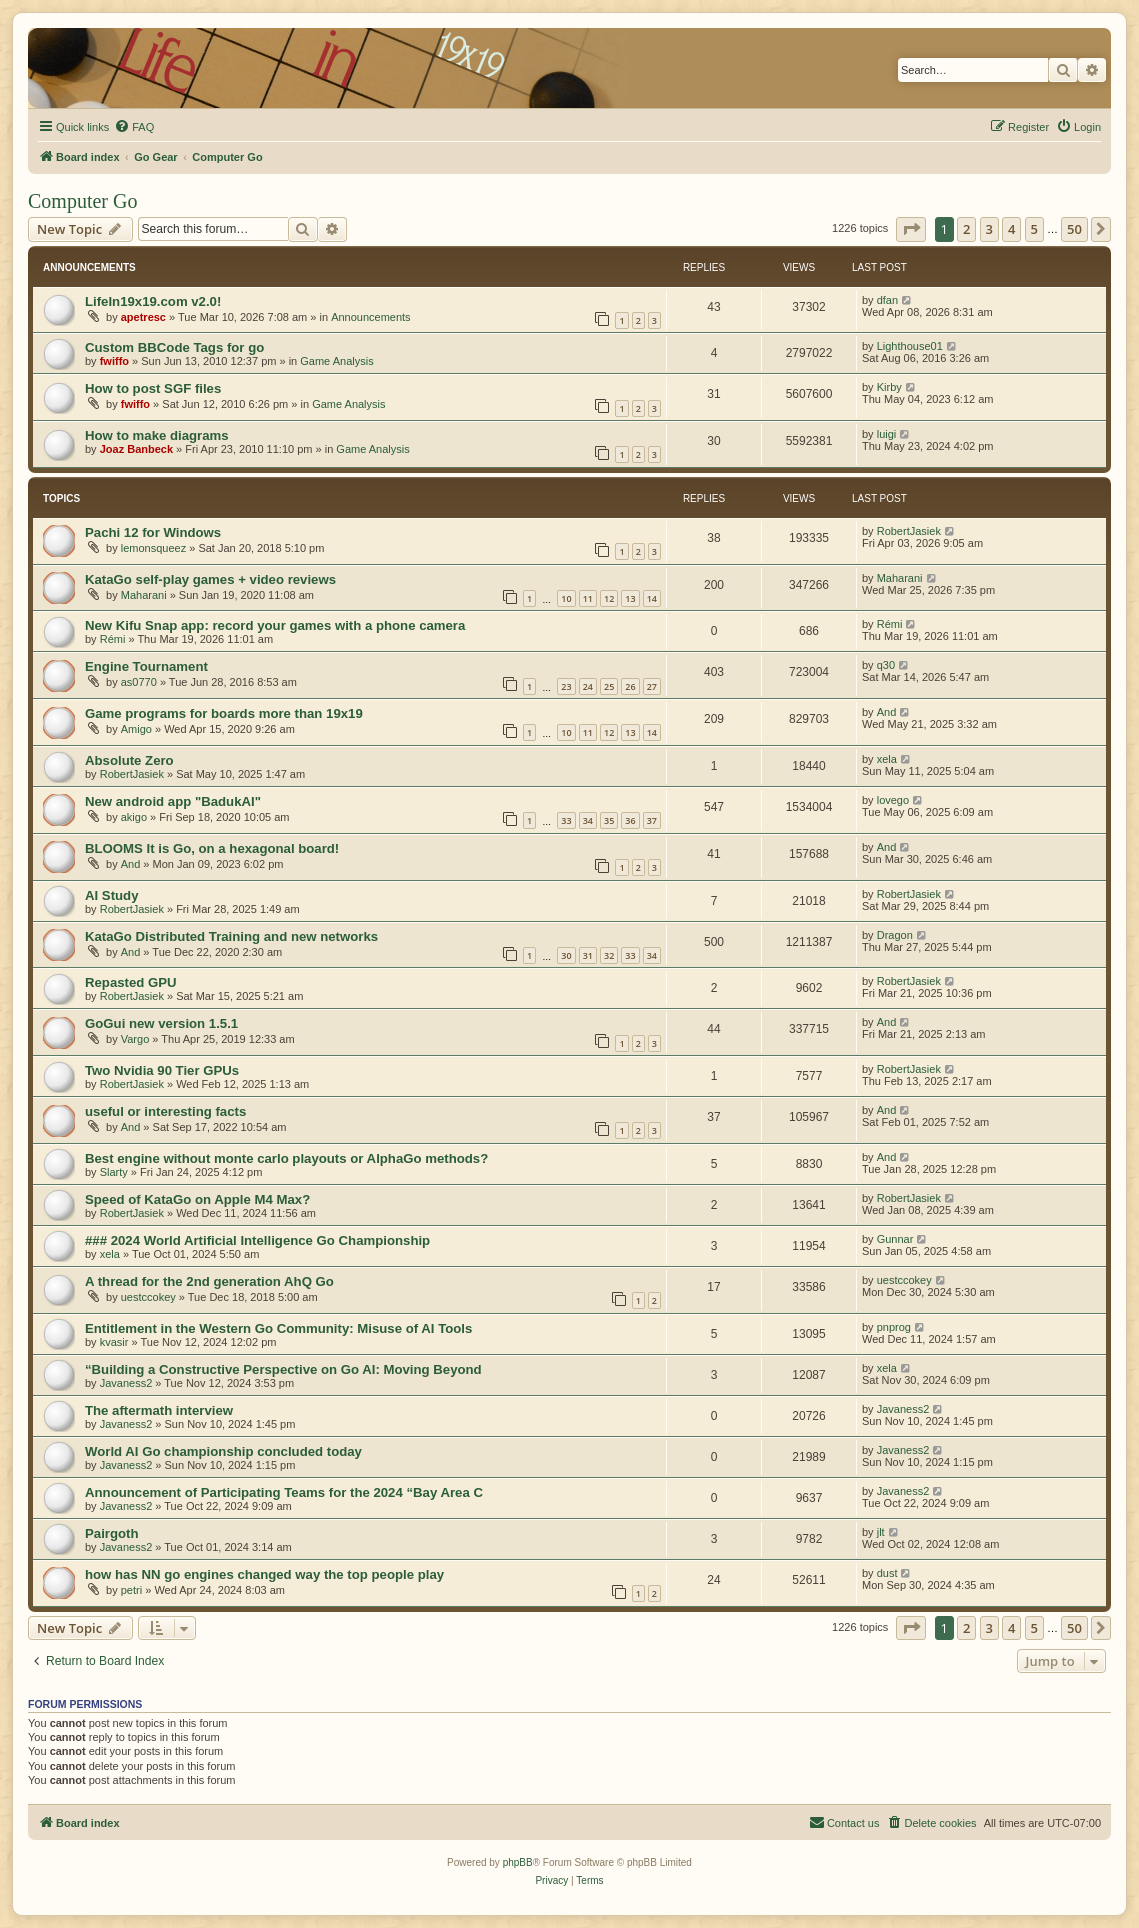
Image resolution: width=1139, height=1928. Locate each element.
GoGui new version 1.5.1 (161, 1023)
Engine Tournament (146, 666)
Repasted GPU (131, 982)
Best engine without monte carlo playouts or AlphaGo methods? (286, 1158)
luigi (887, 434)
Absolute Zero (129, 760)
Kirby (889, 387)
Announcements (371, 317)
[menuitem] (134, 127)
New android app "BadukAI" (173, 801)
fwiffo (114, 361)
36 (630, 820)
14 (652, 598)
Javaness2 (126, 1383)
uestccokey (148, 1297)
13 (630, 598)
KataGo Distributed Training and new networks (231, 936)
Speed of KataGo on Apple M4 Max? (197, 1199)
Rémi (113, 639)
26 (630, 686)
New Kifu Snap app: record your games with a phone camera (275, 625)
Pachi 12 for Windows (153, 532)
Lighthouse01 (910, 346)
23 (566, 686)
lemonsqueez (153, 548)
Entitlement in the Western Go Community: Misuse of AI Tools (278, 1328)
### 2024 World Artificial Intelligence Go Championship (257, 1240)
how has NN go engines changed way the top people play (264, 1574)
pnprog (894, 1327)
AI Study (111, 895)
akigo (134, 817)
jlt (881, 1532)
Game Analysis (336, 361)
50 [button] (1074, 229)
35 (609, 820)
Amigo (136, 729)
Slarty (114, 1172)
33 (566, 820)
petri (131, 1590)
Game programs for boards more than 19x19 (224, 713)
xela (887, 759)
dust (887, 1573)
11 (588, 598)
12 (609, 598)
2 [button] (966, 229)
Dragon (895, 935)
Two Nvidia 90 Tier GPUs (162, 1070)
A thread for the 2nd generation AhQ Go (209, 1281)
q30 (886, 665)
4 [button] (1011, 229)
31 (588, 955)
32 (609, 955)
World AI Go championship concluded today (223, 1451)
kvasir (114, 1342)
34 (588, 820)
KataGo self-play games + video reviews (210, 579)
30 (566, 955)
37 (652, 820)
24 (588, 686)
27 (652, 686)
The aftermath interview (159, 1410)
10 (566, 598)
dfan (887, 300)
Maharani (144, 595)
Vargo (135, 1039)
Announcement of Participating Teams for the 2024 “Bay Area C (284, 1492)
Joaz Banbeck (136, 449)
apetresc (143, 317)
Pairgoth (111, 1533)
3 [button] (989, 229)
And (887, 712)
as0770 (139, 682)
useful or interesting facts (165, 1111)
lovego (893, 800)
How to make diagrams (157, 435)
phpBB (518, 1862)
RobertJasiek (909, 531)
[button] (911, 229)
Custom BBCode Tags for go (174, 347)
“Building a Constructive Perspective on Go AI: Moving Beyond (283, 1369)
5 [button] (1034, 229)
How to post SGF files (153, 388)
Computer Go (82, 201)
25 (609, 686)
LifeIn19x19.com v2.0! (153, 301)
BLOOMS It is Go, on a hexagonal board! (212, 848)
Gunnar (895, 1239)
